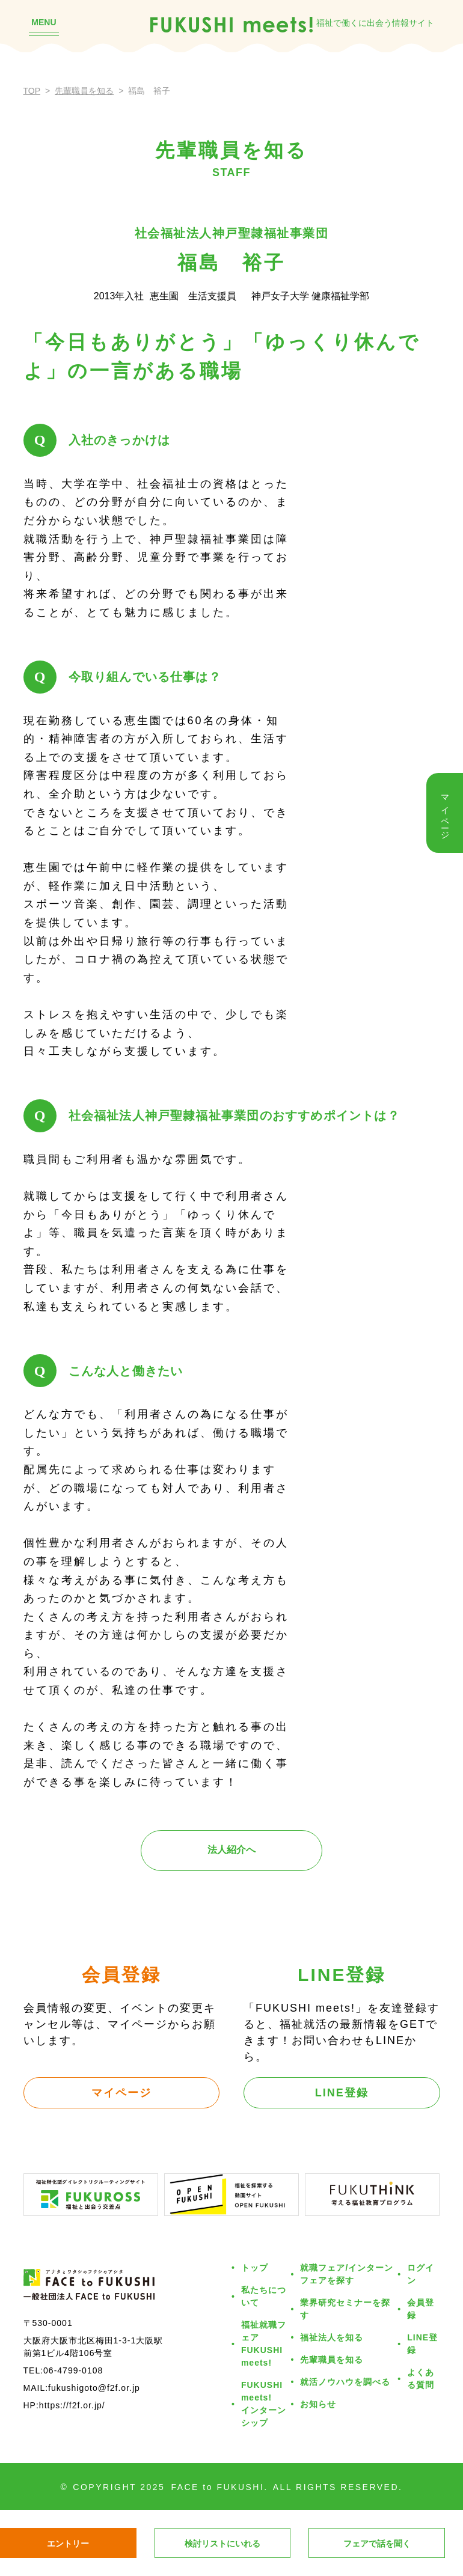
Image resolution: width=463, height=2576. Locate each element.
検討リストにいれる (222, 2543)
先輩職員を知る (84, 91)
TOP (32, 91)
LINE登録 (342, 2093)
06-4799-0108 (73, 2370)
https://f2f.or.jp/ (72, 2405)
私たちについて (263, 2296)
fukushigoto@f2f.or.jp (94, 2388)
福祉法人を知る (331, 2337)
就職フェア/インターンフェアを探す (346, 2274)
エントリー (68, 2543)
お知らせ (318, 2404)
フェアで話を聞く (377, 2543)
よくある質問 (420, 2378)
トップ (254, 2267)
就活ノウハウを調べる (345, 2382)
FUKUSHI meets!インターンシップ (263, 2404)
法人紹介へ (231, 1850)
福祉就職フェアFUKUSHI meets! (263, 2343)
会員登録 (420, 2309)
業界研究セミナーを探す (345, 2309)
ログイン (420, 2274)
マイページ (121, 2093)
